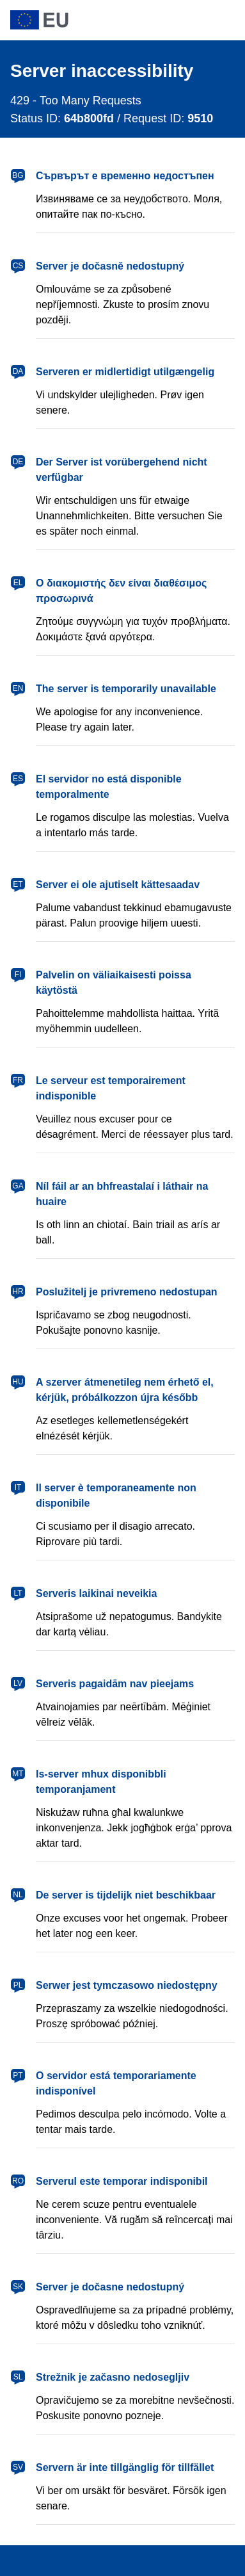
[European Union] (122, 19)
